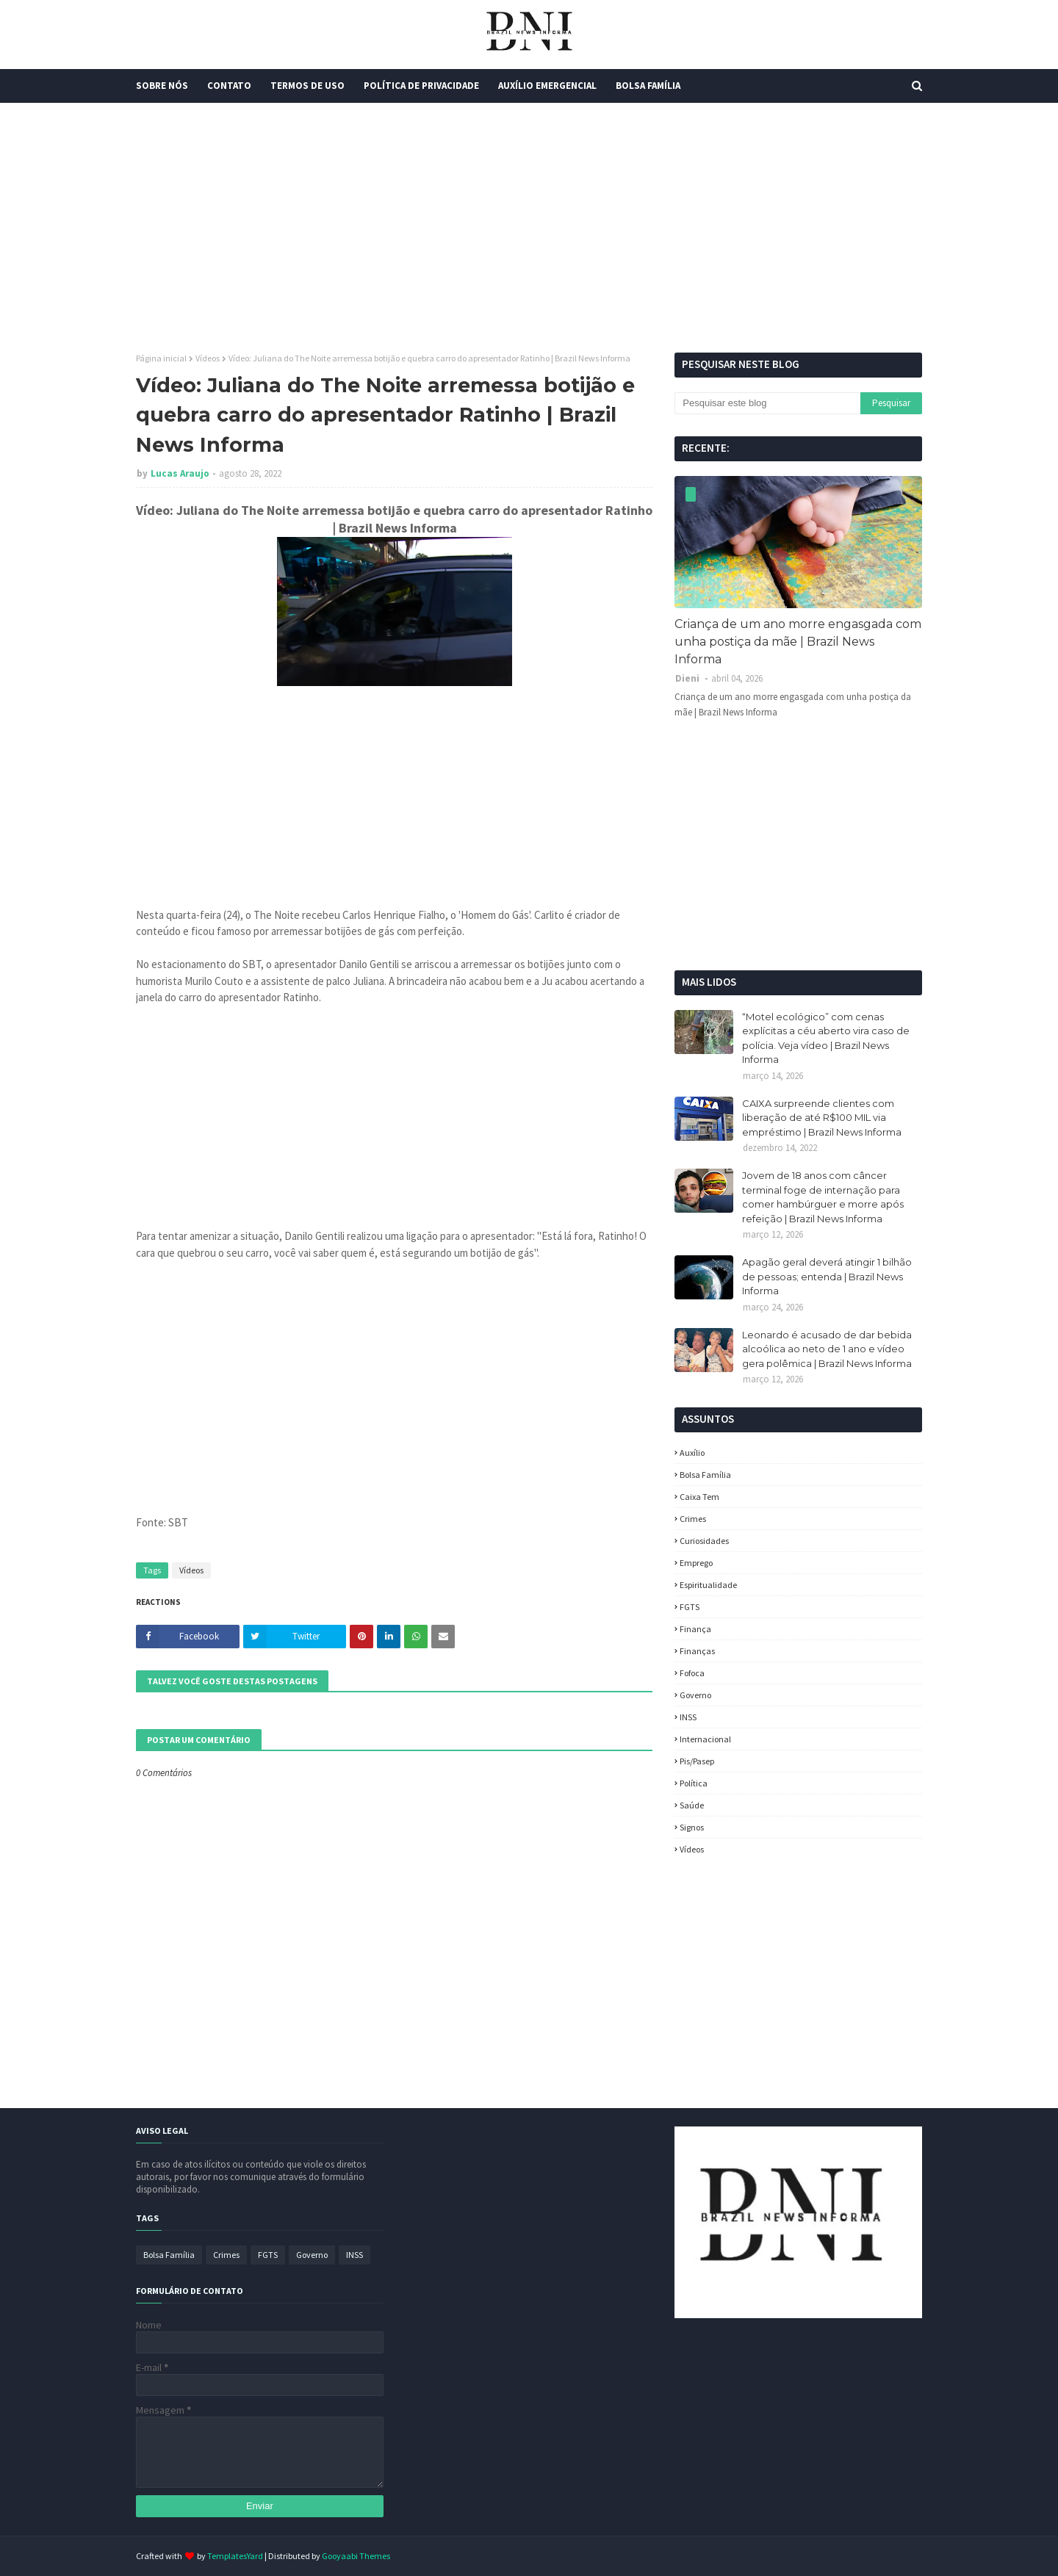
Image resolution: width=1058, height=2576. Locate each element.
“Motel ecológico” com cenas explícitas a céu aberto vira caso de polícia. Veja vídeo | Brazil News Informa (826, 1038)
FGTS (689, 1606)
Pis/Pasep (697, 1761)
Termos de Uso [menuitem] (307, 85)
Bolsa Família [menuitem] (648, 85)
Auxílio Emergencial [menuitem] (547, 85)
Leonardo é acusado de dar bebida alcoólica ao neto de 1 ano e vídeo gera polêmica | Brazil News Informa (827, 1349)
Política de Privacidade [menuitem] (421, 85)
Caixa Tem (699, 1496)
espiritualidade (708, 1584)
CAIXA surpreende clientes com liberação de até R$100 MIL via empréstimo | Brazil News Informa (822, 1117)
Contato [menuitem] (229, 85)
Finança (695, 1628)
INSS (688, 1716)
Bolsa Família (705, 1474)
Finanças (697, 1650)
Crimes (693, 1518)
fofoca (692, 1672)
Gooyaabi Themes (356, 2555)
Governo (695, 1694)
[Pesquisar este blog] (767, 403)
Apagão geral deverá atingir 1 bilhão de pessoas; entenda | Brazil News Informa (827, 1276)
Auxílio (692, 1452)
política (694, 1783)
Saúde (692, 1805)
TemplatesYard (235, 2555)
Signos (692, 1827)
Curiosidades (704, 1540)
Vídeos (207, 358)
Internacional (705, 1739)
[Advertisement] (529, 228)
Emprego (696, 1562)
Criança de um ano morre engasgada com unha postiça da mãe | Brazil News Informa (797, 641)
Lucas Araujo (180, 473)
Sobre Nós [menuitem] (162, 85)
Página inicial (161, 358)
